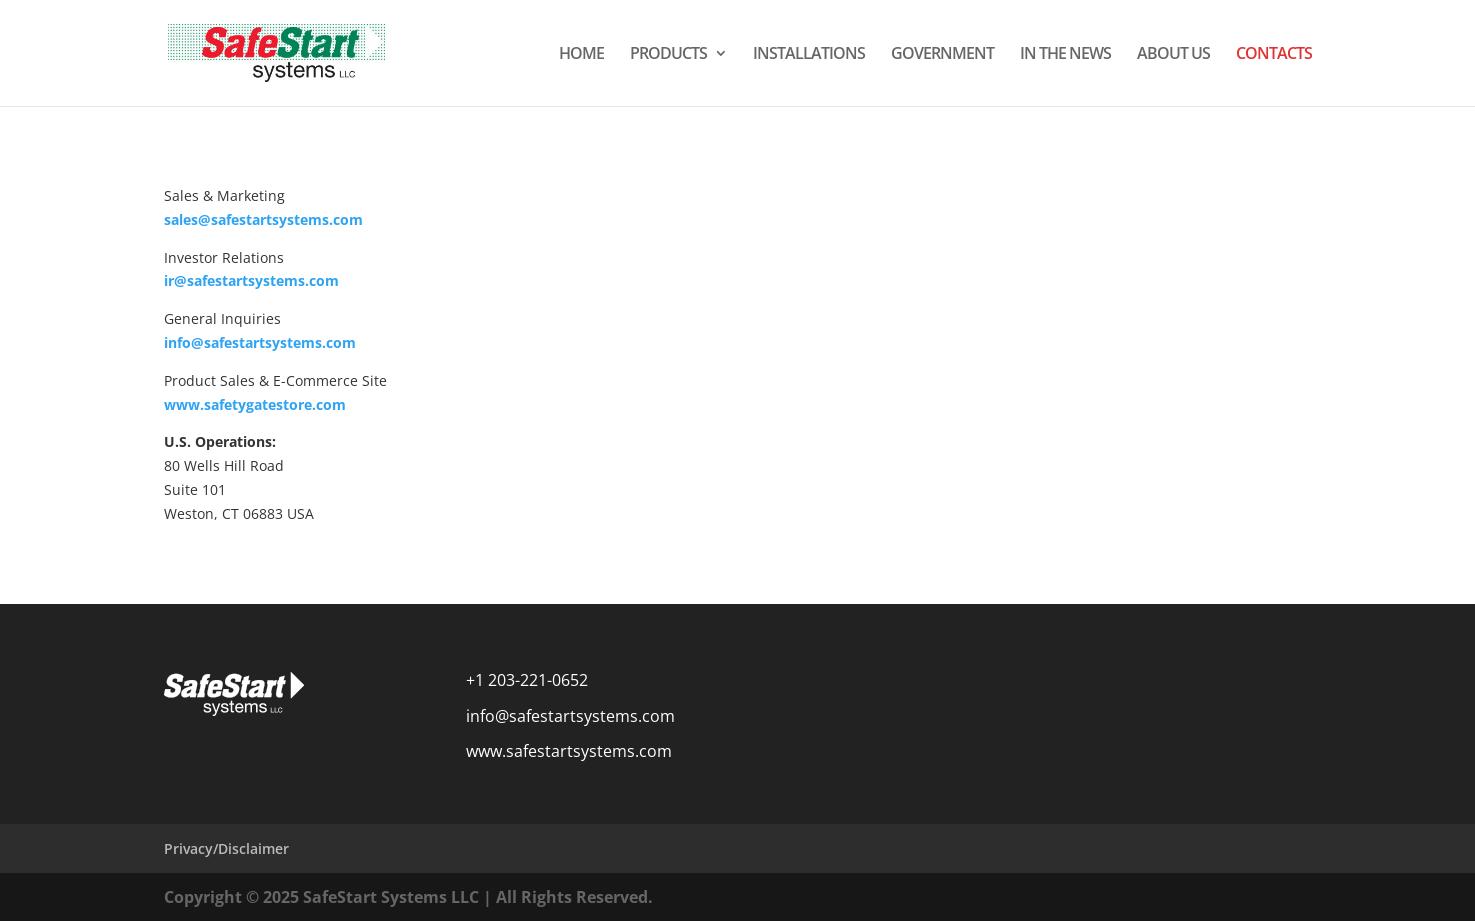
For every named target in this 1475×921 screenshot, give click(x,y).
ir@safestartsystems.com (251, 280)
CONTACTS (1274, 55)
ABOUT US (1173, 55)
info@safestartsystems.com (260, 342)
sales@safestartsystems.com (263, 219)
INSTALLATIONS (809, 55)
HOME (581, 55)
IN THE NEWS (1065, 55)
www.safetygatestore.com (255, 404)
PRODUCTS (668, 55)
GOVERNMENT (942, 55)
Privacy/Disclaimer (226, 848)
